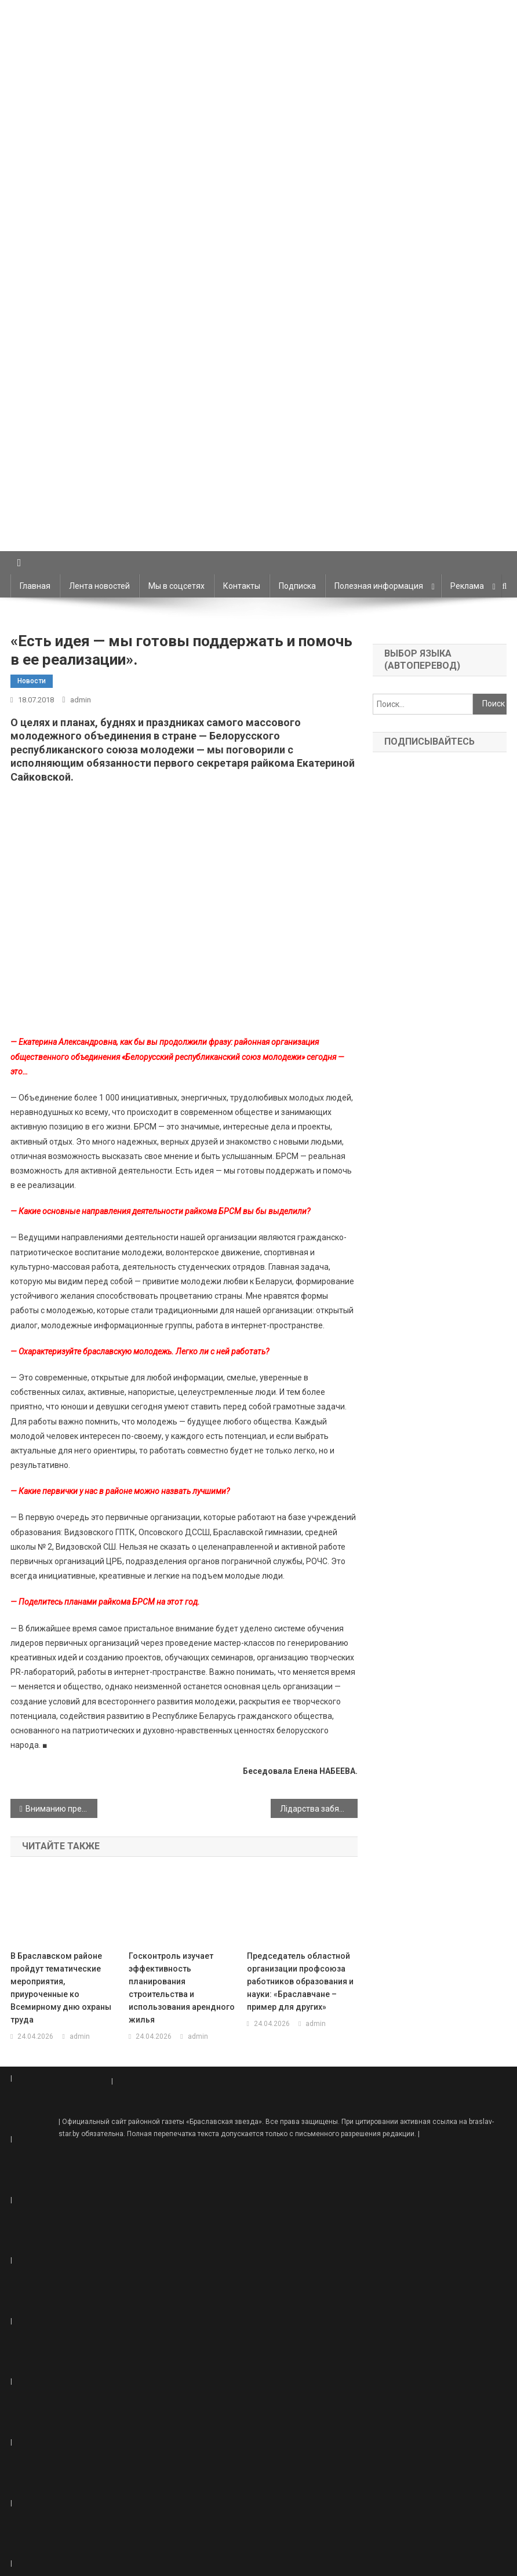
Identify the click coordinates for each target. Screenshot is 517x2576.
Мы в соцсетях (176, 586)
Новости (31, 681)
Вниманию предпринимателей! (61, 1808)
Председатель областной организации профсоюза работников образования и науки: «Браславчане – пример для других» (300, 1981)
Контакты (241, 586)
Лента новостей (99, 586)
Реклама (467, 586)
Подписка (297, 586)
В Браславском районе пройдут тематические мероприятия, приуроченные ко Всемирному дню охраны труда (60, 1987)
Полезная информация (378, 586)
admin (80, 699)
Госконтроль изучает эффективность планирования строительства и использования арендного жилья (182, 1987)
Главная (35, 586)
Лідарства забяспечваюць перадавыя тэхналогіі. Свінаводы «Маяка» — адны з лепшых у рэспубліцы (319, 1808)
